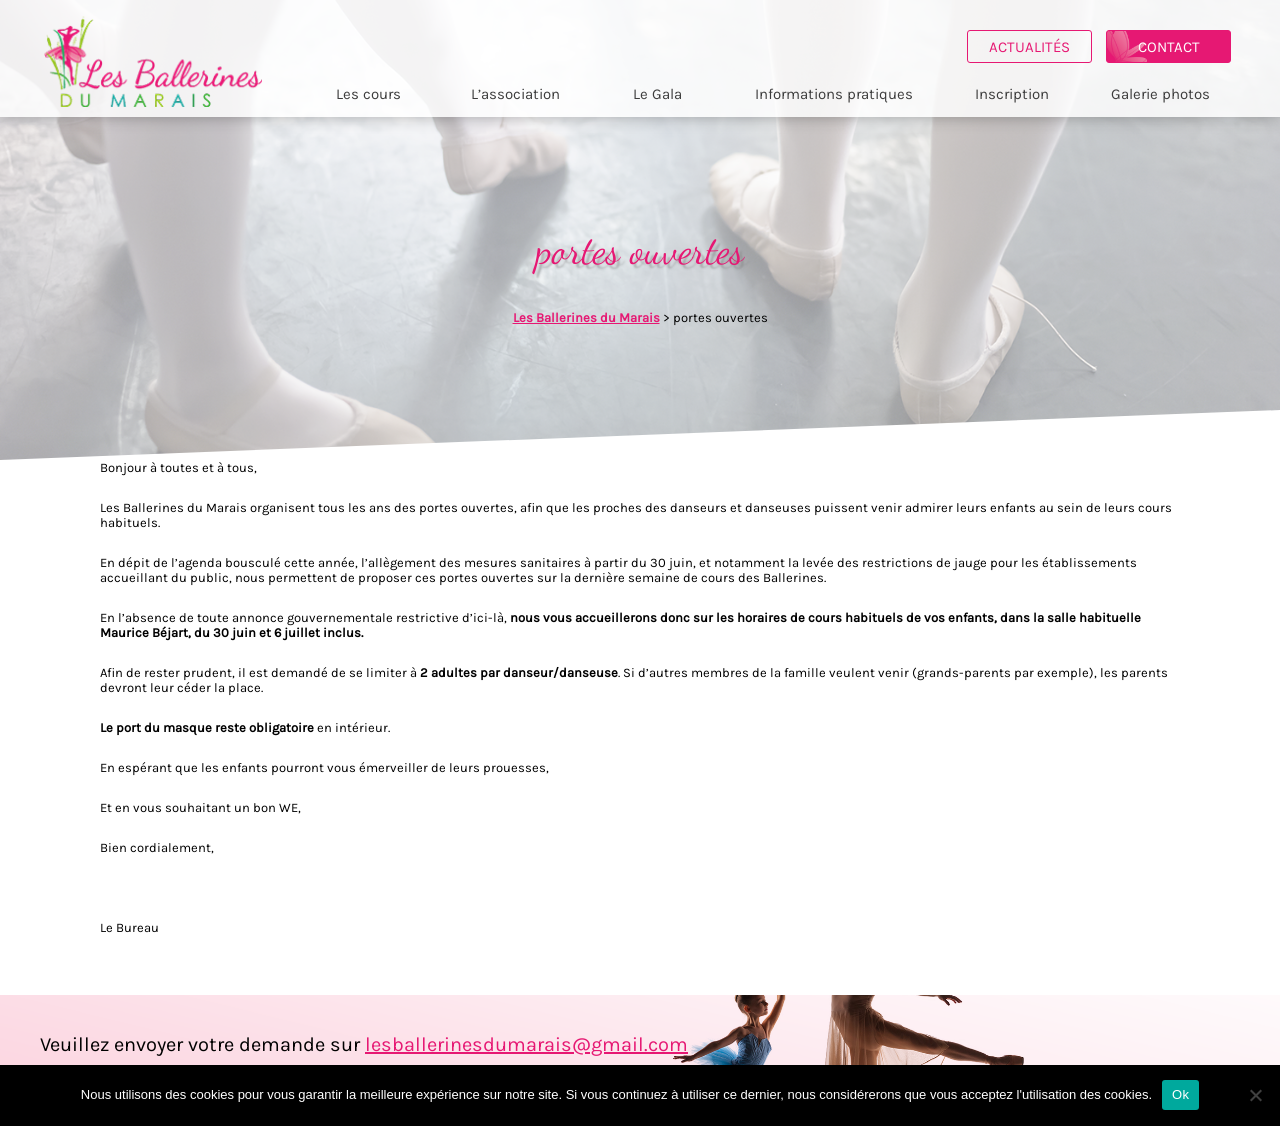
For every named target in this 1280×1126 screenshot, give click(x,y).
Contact (1177, 47)
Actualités (1037, 47)
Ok (1180, 1094)
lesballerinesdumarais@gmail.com (526, 1044)
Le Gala (665, 94)
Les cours (375, 94)
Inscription (1019, 94)
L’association (523, 94)
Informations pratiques (842, 94)
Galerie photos (1167, 94)
